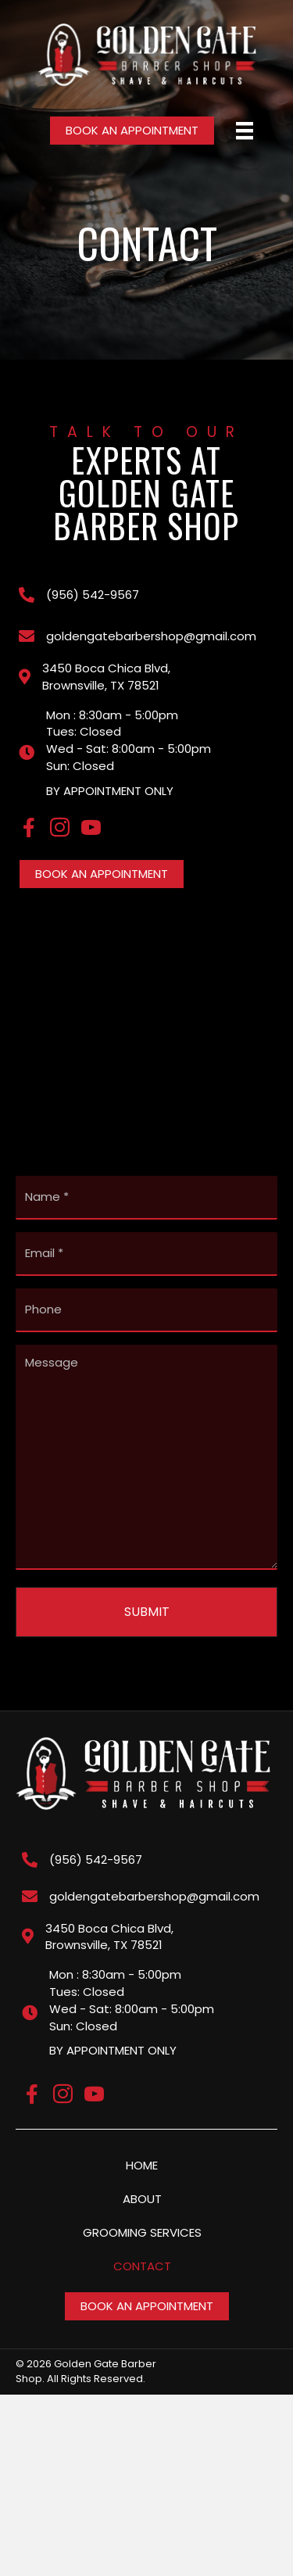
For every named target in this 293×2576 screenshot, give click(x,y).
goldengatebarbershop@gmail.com (151, 636)
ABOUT (142, 2199)
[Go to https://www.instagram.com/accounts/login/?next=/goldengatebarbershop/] (60, 829)
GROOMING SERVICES (142, 2232)
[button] (132, 130)
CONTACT (142, 2266)
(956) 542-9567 (92, 594)
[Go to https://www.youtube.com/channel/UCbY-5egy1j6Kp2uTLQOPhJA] (91, 829)
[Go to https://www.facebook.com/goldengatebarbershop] (28, 829)
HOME (142, 2165)
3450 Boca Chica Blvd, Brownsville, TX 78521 (106, 676)
